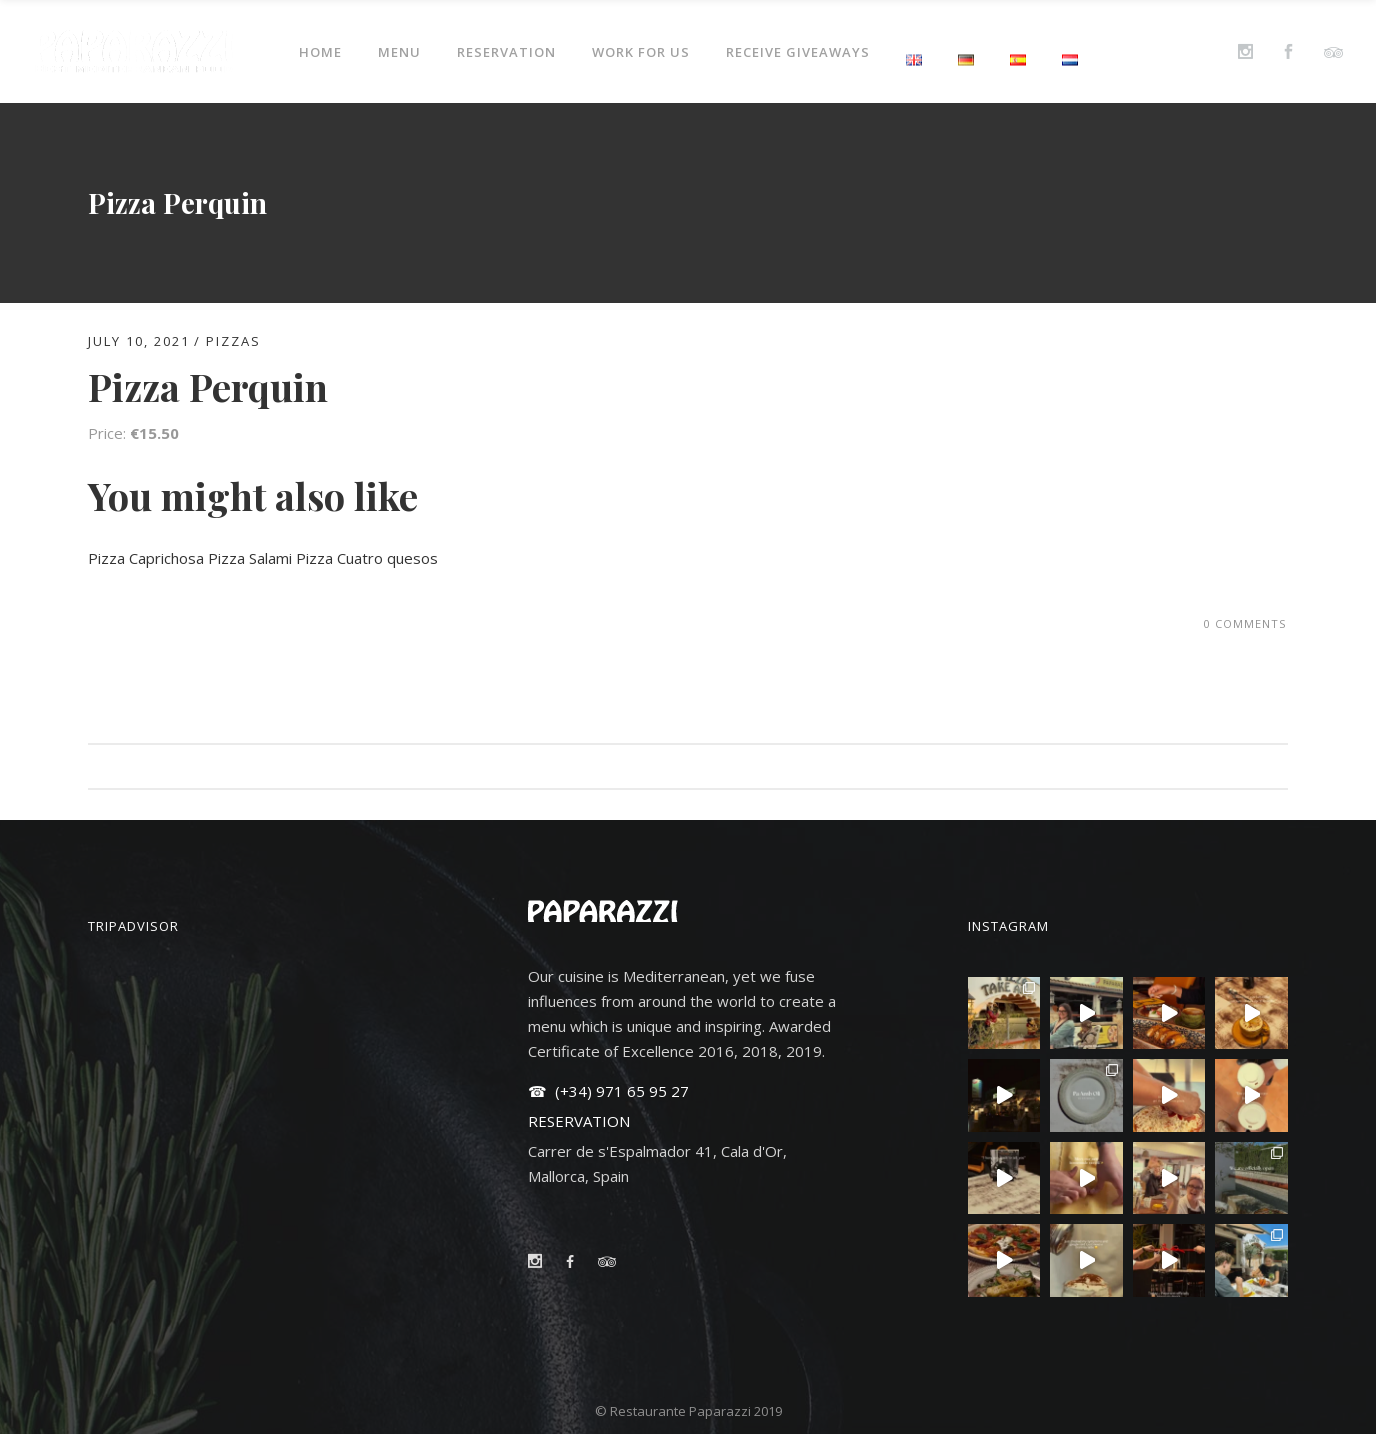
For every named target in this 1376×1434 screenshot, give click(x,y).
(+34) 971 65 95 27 (620, 1091)
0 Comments (1245, 623)
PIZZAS (233, 341)
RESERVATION (579, 1121)
